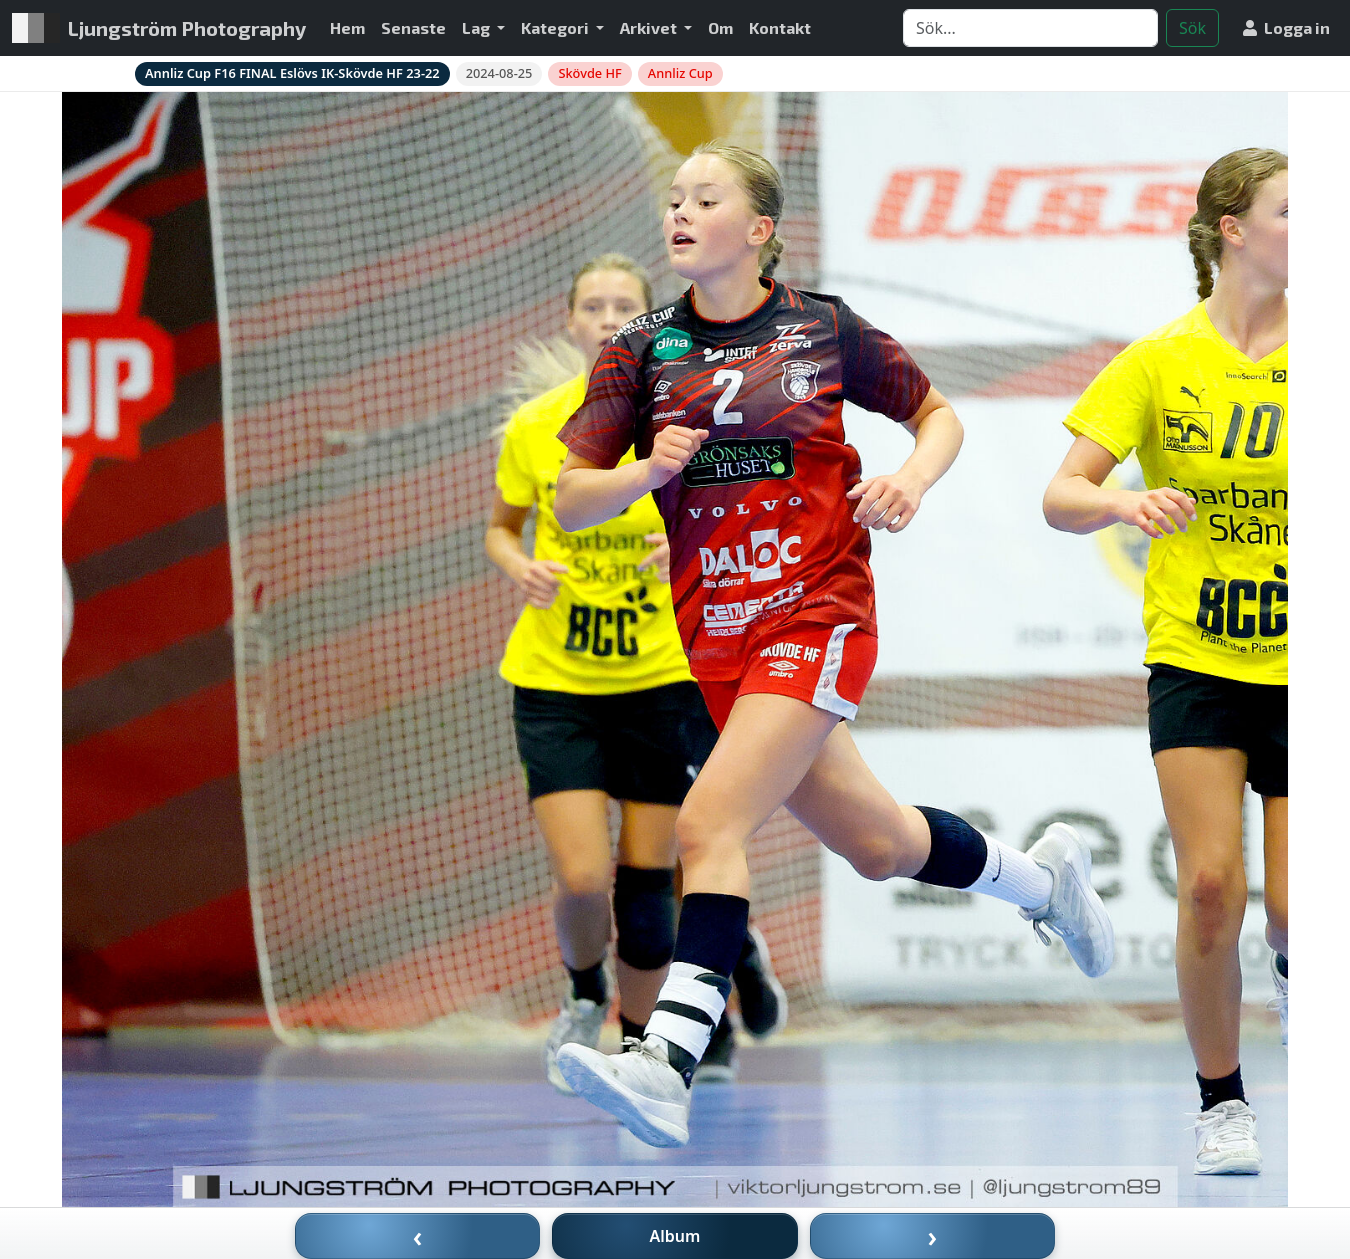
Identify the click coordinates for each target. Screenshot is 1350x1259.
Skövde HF (589, 73)
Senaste (413, 27)
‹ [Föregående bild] (418, 1236)
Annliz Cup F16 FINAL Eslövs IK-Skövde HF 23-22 (292, 73)
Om (720, 27)
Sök (1192, 28)
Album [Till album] (675, 1236)
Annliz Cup (680, 73)
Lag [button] (477, 27)
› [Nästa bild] (933, 1236)
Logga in (1286, 27)
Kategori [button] (556, 27)
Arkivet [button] (650, 27)
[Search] (1030, 28)
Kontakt (780, 27)
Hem (347, 27)
